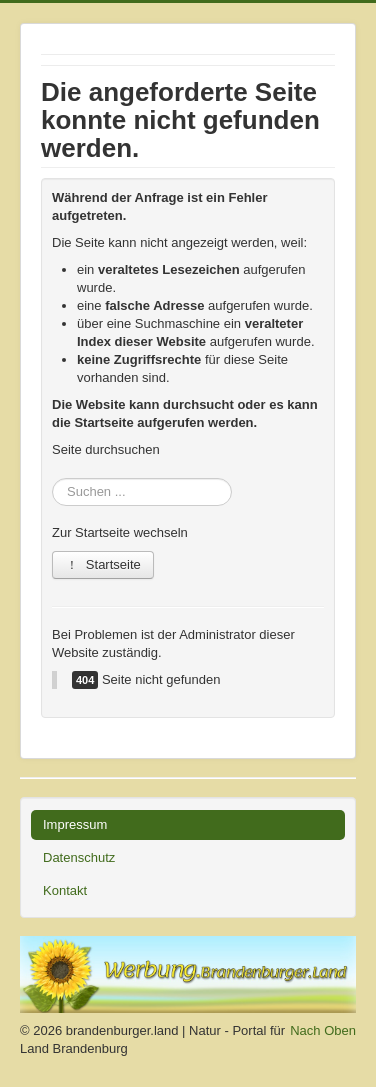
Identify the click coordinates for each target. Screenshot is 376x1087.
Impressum (75, 824)
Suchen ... (52, 468)
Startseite (103, 564)
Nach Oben (323, 1030)
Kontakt (65, 890)
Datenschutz (79, 857)
